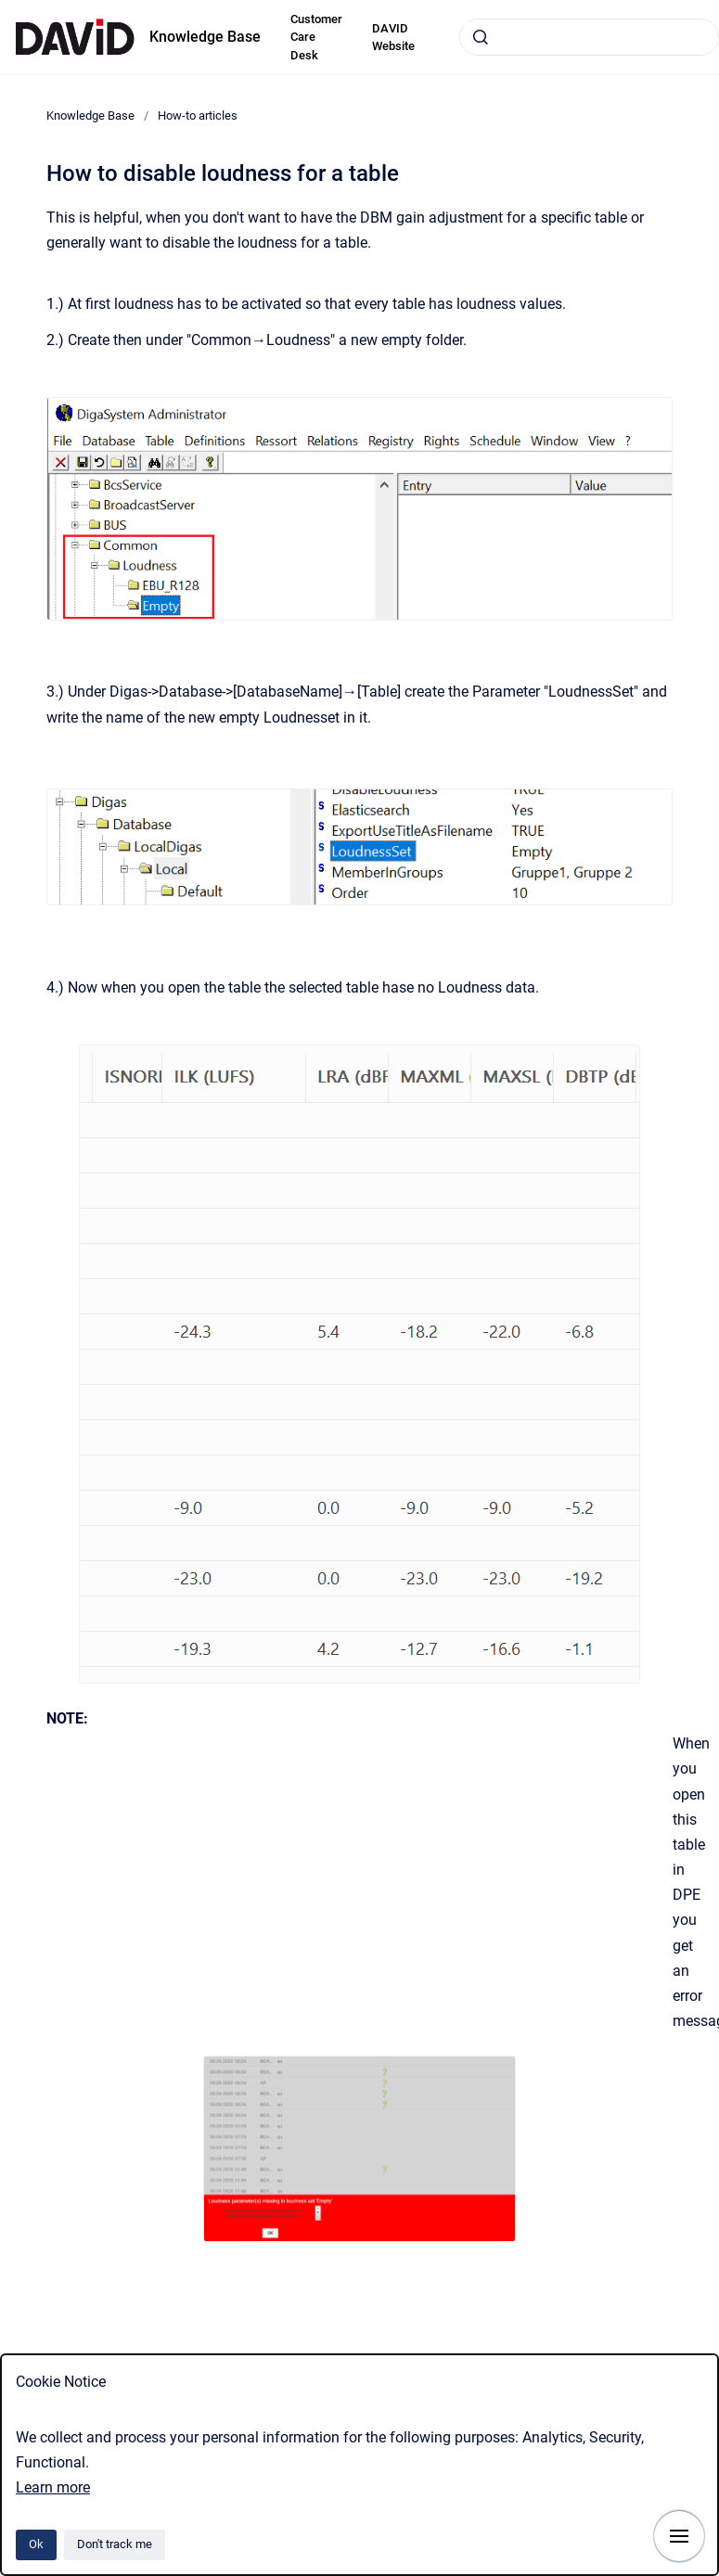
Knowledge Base (205, 36)
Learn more (53, 2487)
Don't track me (114, 2544)
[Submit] (480, 37)
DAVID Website (393, 37)
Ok (36, 2544)
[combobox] (589, 37)
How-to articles (198, 115)
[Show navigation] (679, 2536)
